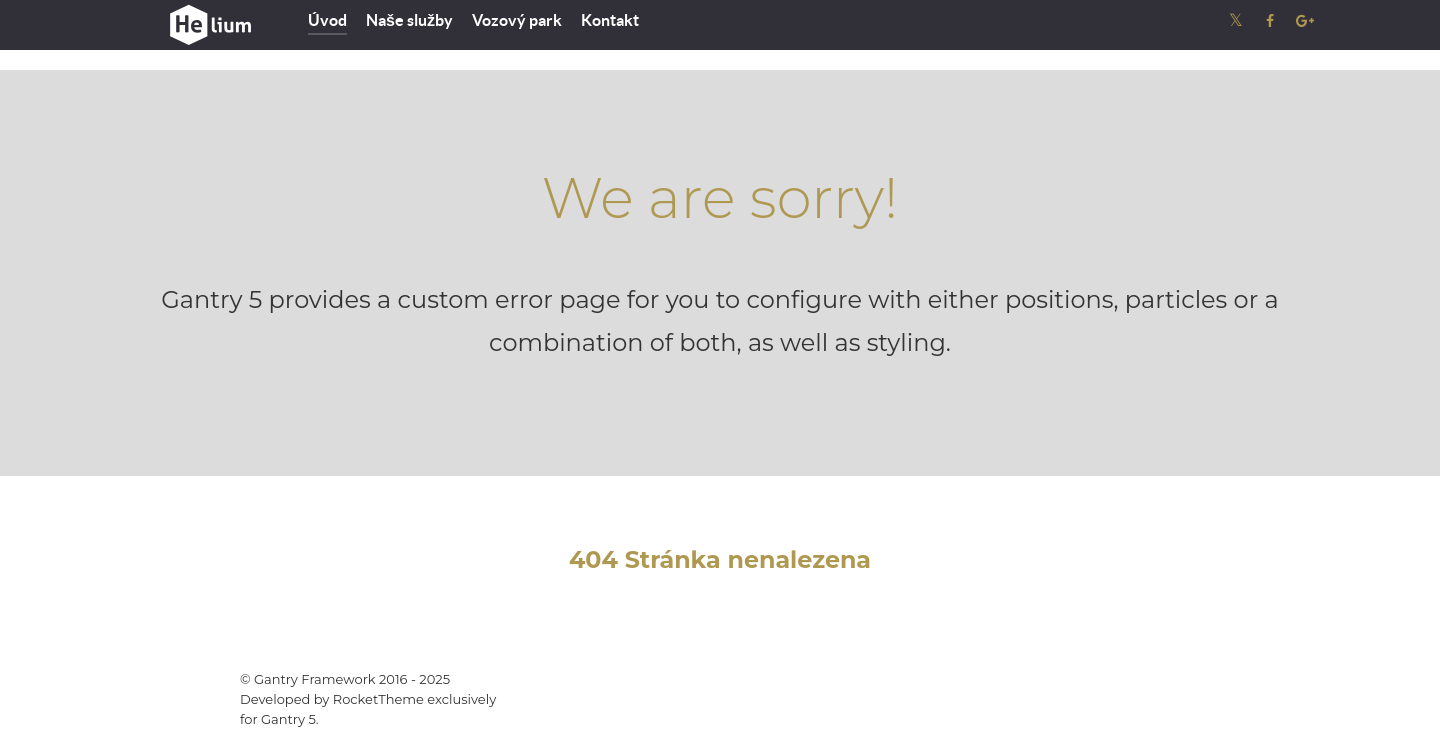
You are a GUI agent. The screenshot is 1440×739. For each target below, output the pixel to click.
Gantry (887, 689)
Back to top (1230, 689)
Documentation (992, 689)
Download (1108, 689)
